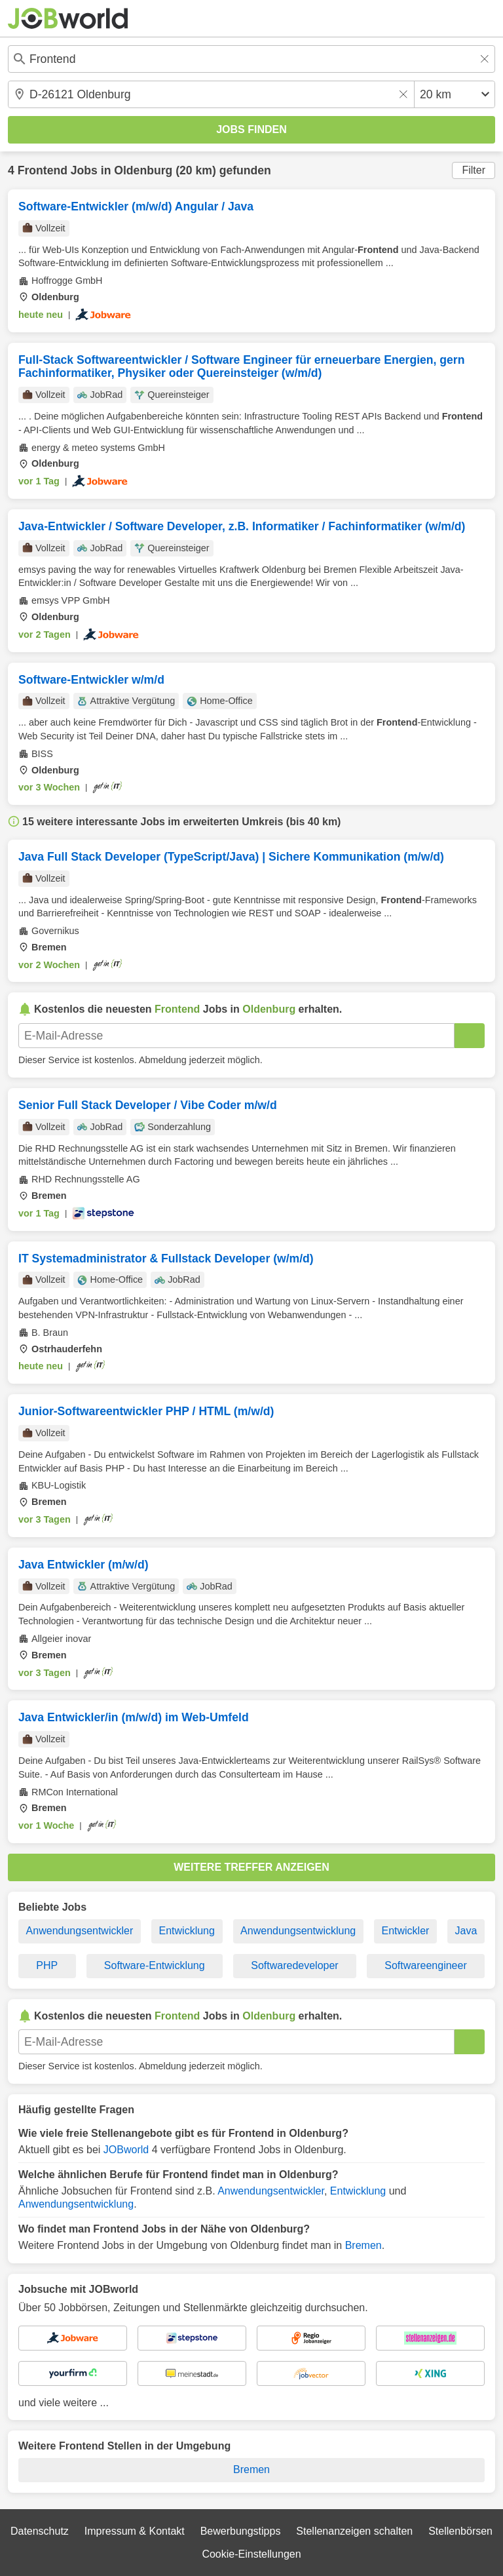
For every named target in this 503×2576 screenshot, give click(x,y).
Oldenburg (143, 170)
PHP (47, 1965)
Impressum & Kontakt (134, 2531)
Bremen (363, 2245)
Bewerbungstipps (240, 2531)
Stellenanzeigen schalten (354, 2531)
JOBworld (126, 2149)
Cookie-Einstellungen (251, 2554)
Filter (473, 170)
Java (466, 1930)
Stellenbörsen (460, 2531)
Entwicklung (187, 1930)
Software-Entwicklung (154, 1965)
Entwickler (405, 1930)
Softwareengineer (425, 1965)
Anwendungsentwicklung (298, 1930)
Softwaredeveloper (294, 1965)
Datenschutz (39, 2531)
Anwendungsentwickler (80, 1930)
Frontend (42, 170)
